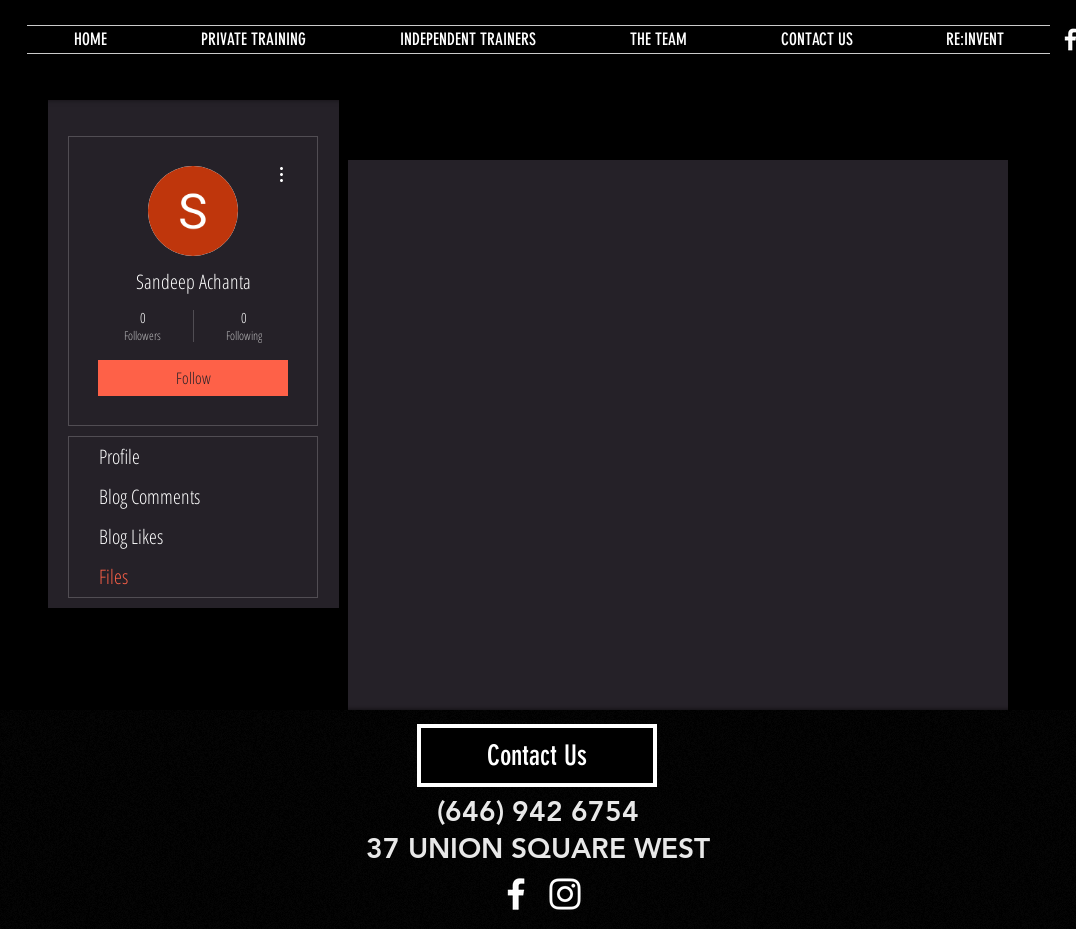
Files (113, 576)
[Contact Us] (537, 755)
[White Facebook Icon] (516, 894)
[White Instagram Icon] (565, 894)
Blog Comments (149, 496)
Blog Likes (131, 536)
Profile (119, 456)
